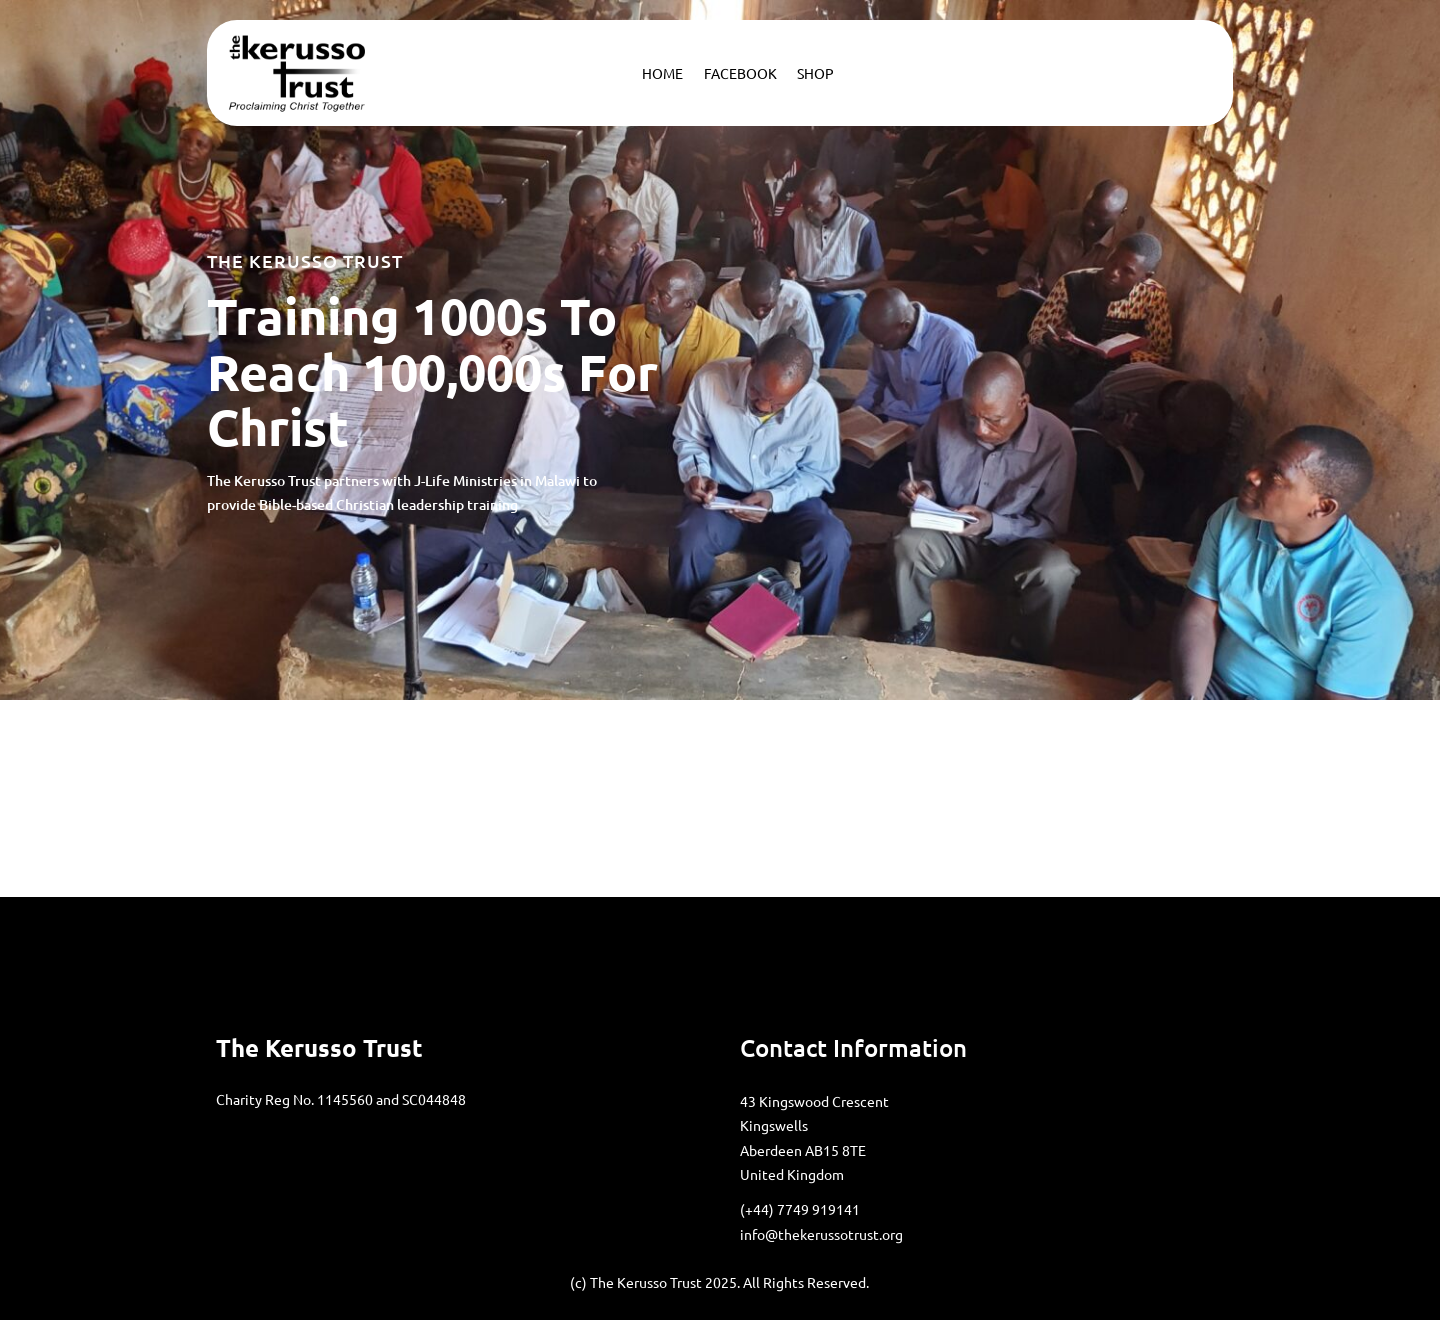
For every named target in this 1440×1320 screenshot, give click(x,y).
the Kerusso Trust (319, 1047)
